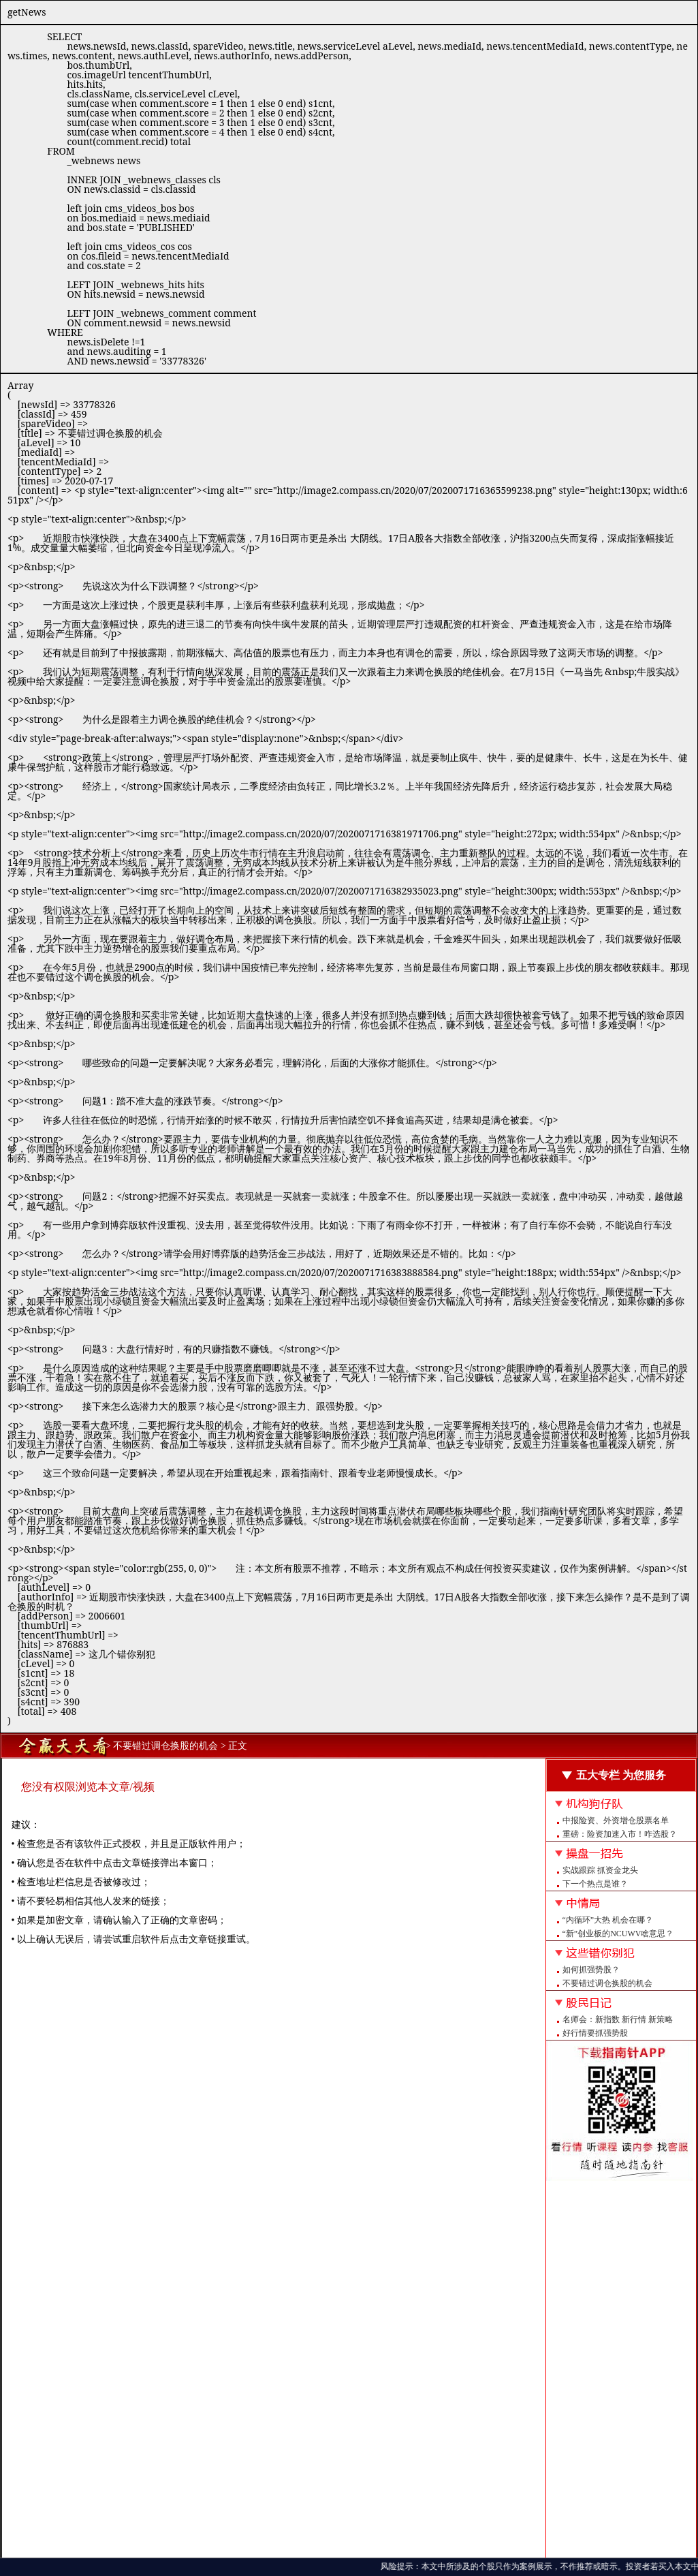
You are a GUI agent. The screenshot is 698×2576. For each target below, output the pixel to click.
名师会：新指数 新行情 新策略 (617, 2019)
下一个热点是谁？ (595, 1884)
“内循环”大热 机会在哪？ (608, 1920)
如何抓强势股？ (591, 1969)
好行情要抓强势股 (595, 2033)
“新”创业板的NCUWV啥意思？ (618, 1933)
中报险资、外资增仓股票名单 (615, 1820)
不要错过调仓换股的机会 (607, 1983)
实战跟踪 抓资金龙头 (600, 1870)
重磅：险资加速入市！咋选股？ (619, 1834)
